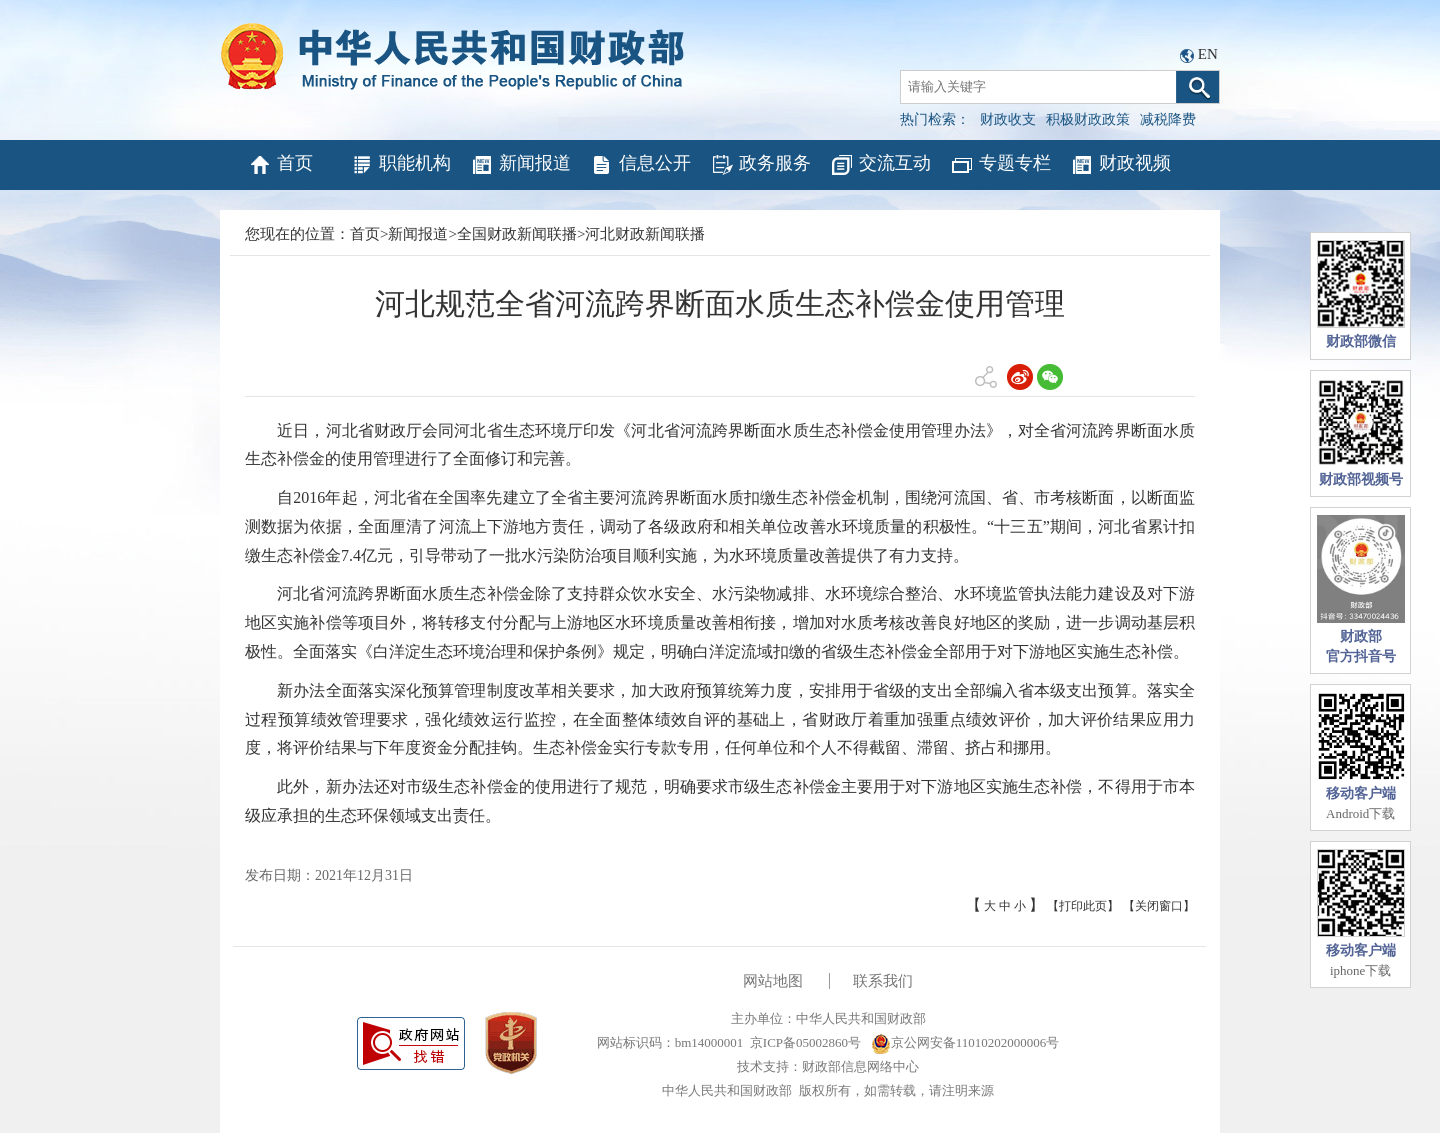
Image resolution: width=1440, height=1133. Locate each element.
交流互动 (880, 165)
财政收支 (1008, 119)
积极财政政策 (1088, 119)
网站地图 (773, 981)
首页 (280, 165)
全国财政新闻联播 (517, 234)
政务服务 (760, 165)
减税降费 (1168, 119)
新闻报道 (520, 165)
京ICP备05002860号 (805, 1042)
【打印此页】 (1083, 906)
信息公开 (640, 165)
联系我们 (883, 981)
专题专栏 (1000, 165)
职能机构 (400, 165)
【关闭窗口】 (1159, 906)
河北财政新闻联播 (645, 234)
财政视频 (1120, 165)
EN (1208, 54)
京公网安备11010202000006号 (965, 1042)
